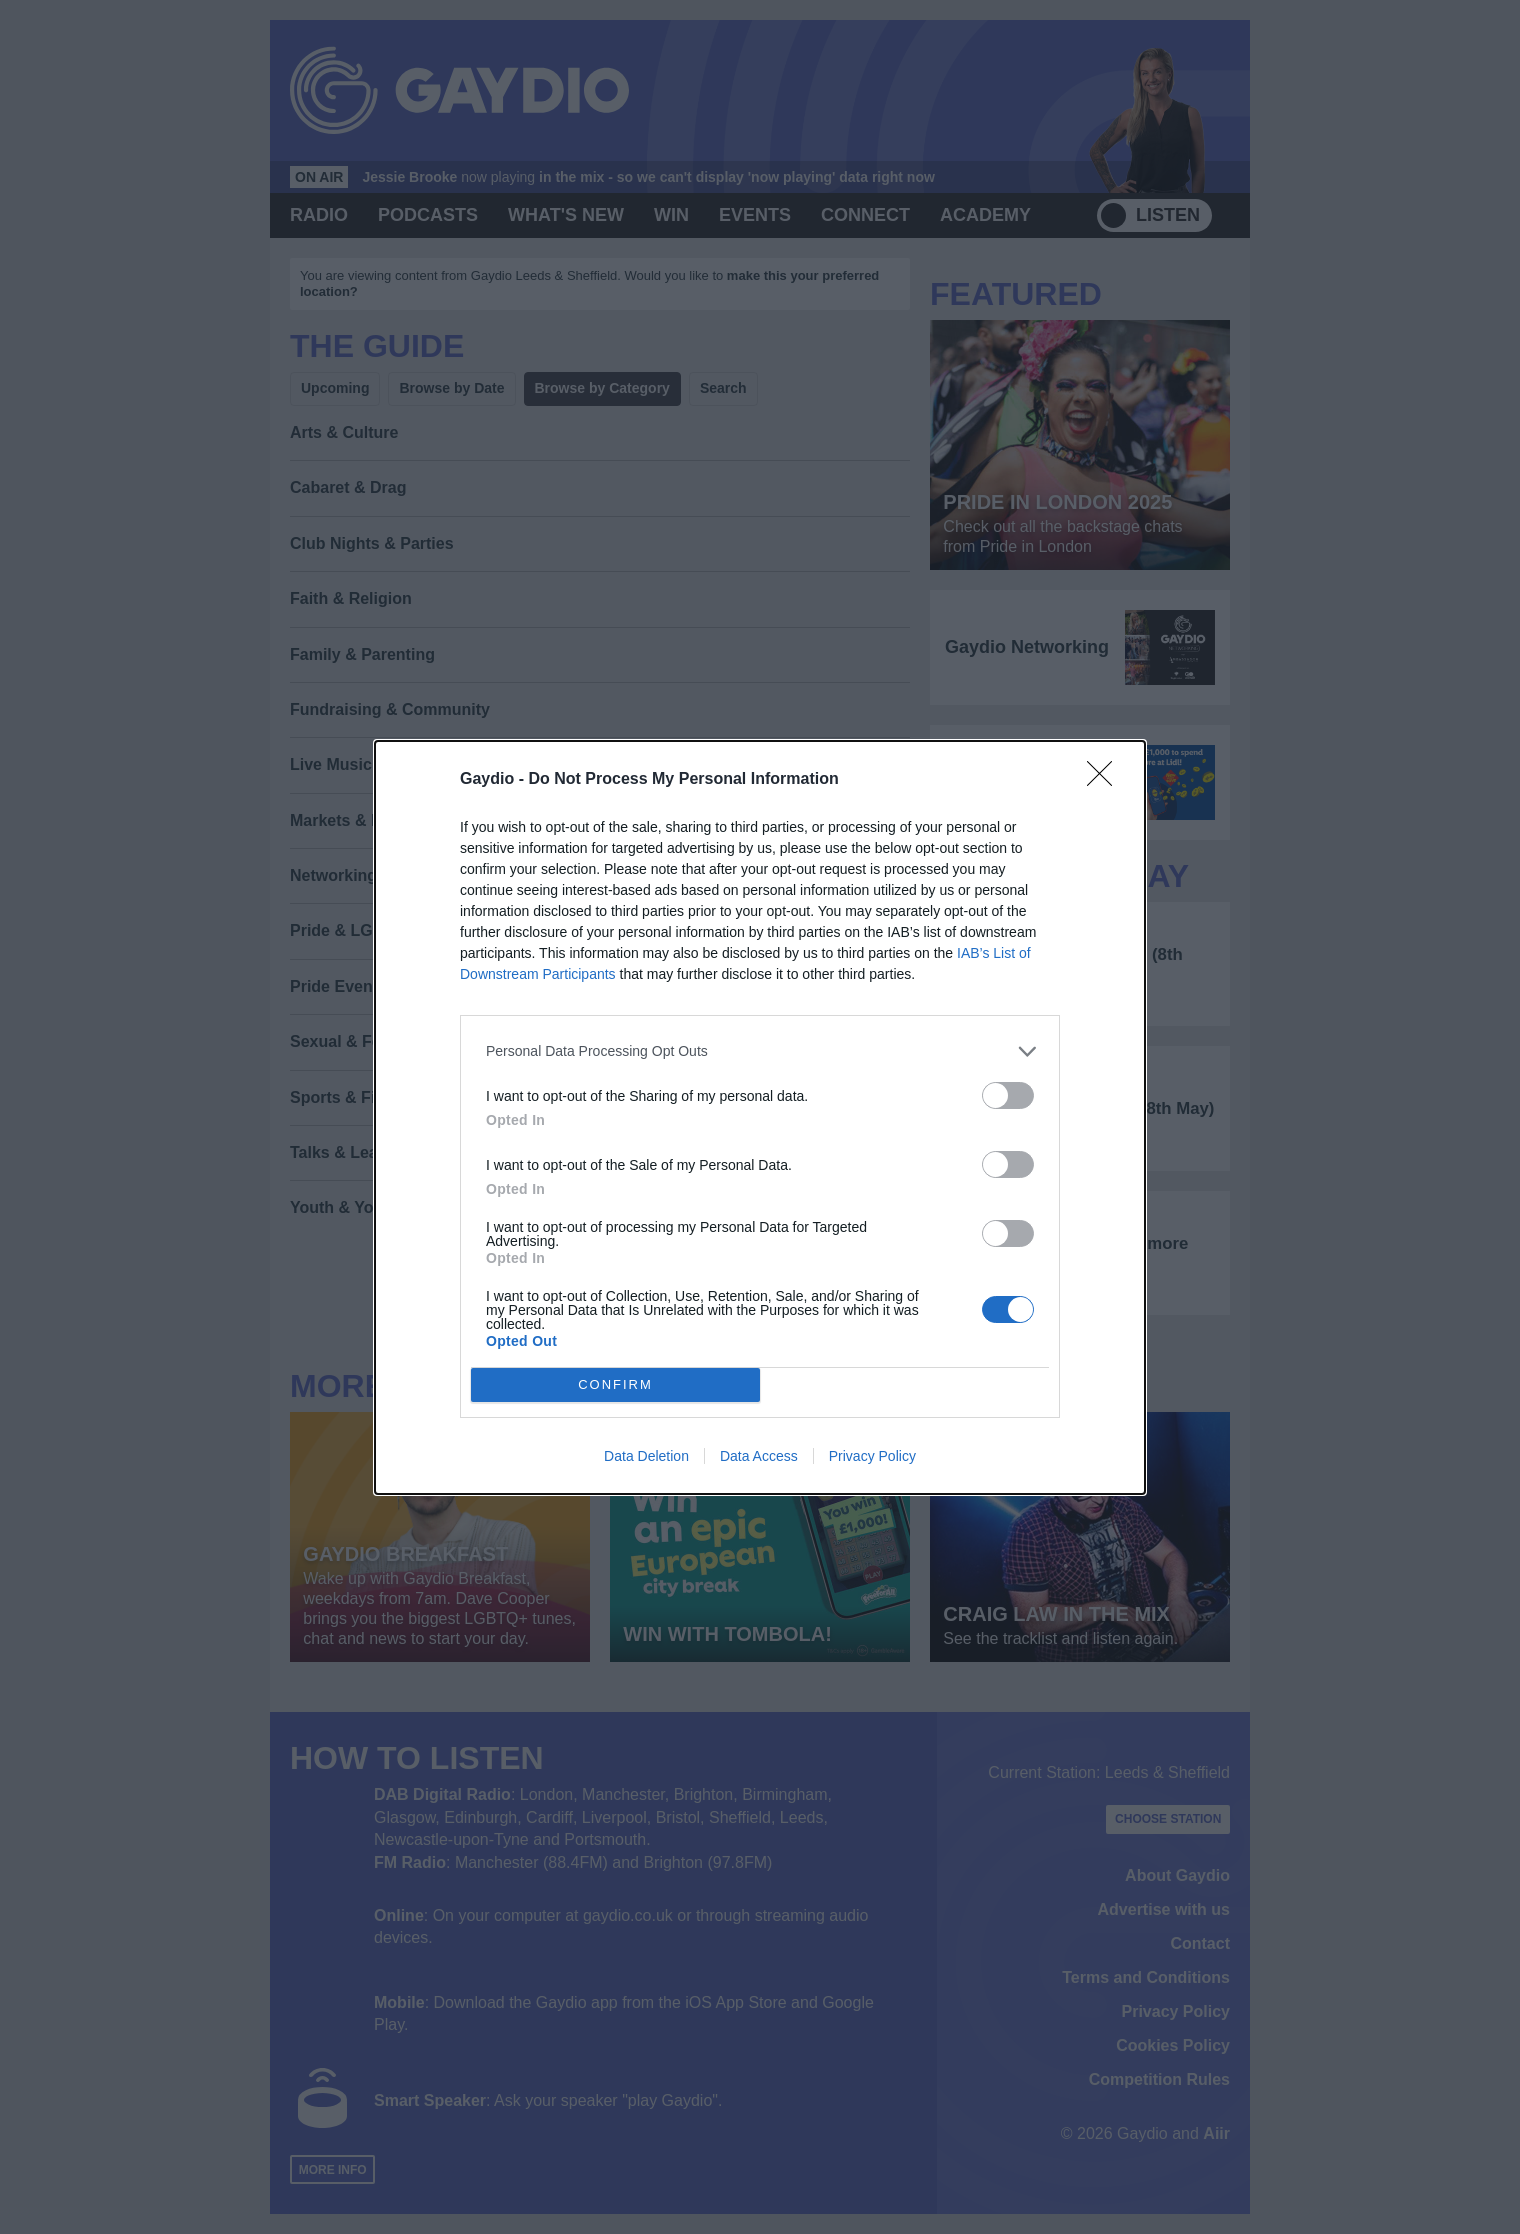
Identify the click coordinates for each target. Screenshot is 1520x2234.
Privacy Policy (872, 1456)
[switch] (1008, 1095)
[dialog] (760, 1117)
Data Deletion (646, 1456)
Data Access (759, 1456)
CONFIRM (615, 1383)
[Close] (1106, 780)
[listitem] (760, 1051)
